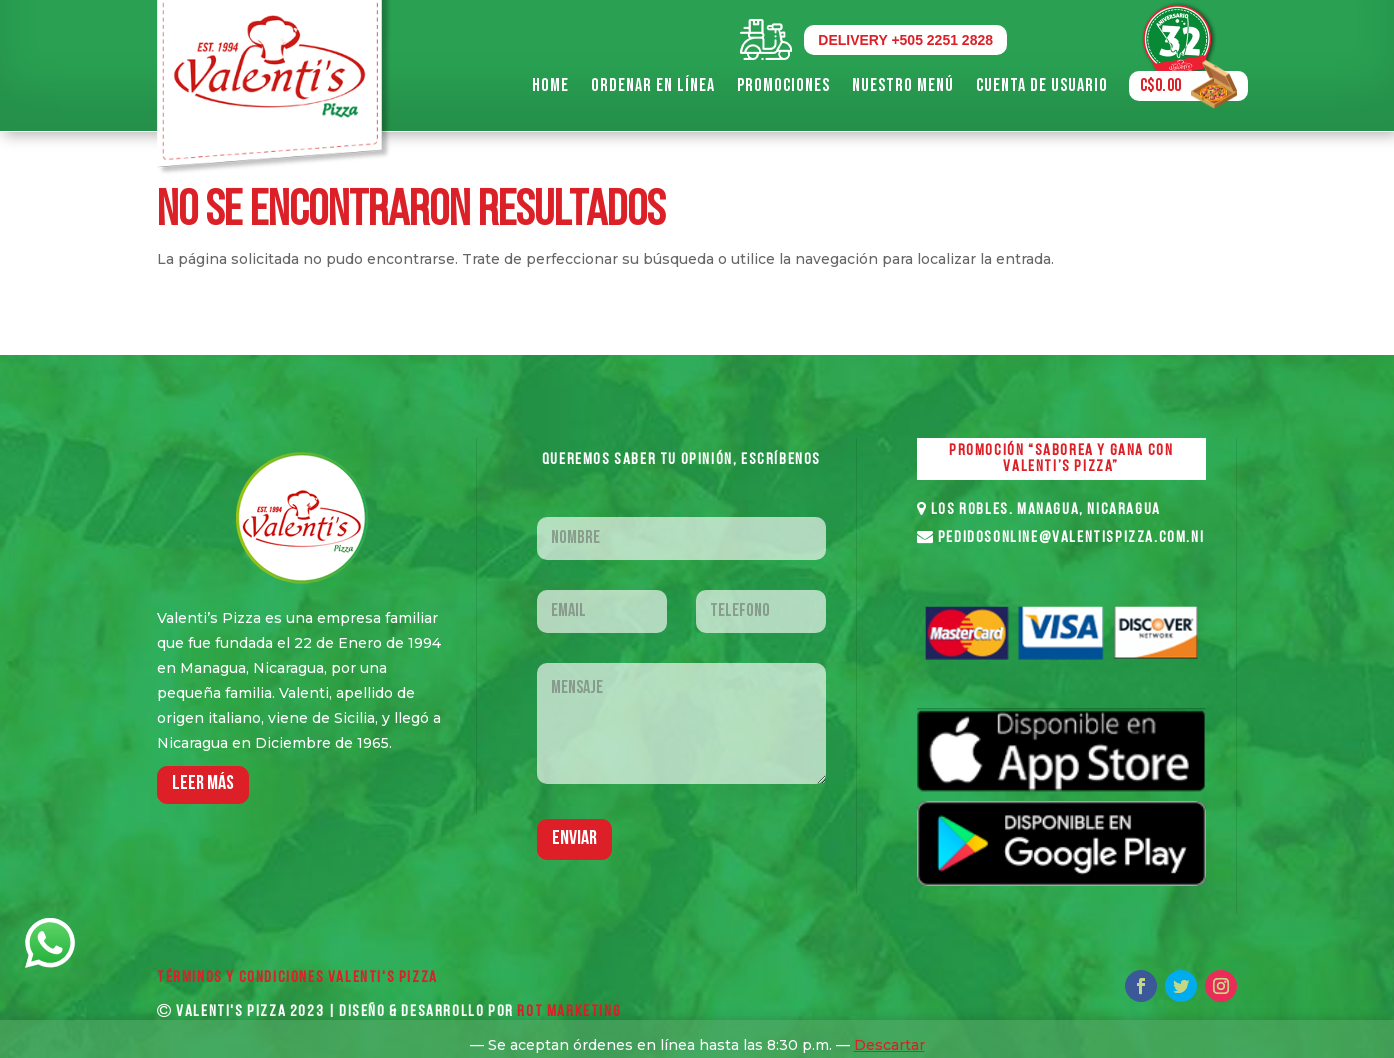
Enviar (574, 839)
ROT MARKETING (569, 1012)
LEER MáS (203, 784)
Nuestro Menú (903, 85)
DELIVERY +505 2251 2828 (905, 40)
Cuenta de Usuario (1042, 85)
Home (550, 85)
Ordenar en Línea (653, 85)
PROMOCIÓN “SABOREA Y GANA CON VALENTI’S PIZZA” (1061, 459)
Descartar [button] (889, 1045)
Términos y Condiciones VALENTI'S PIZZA (297, 978)
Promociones (783, 85)
